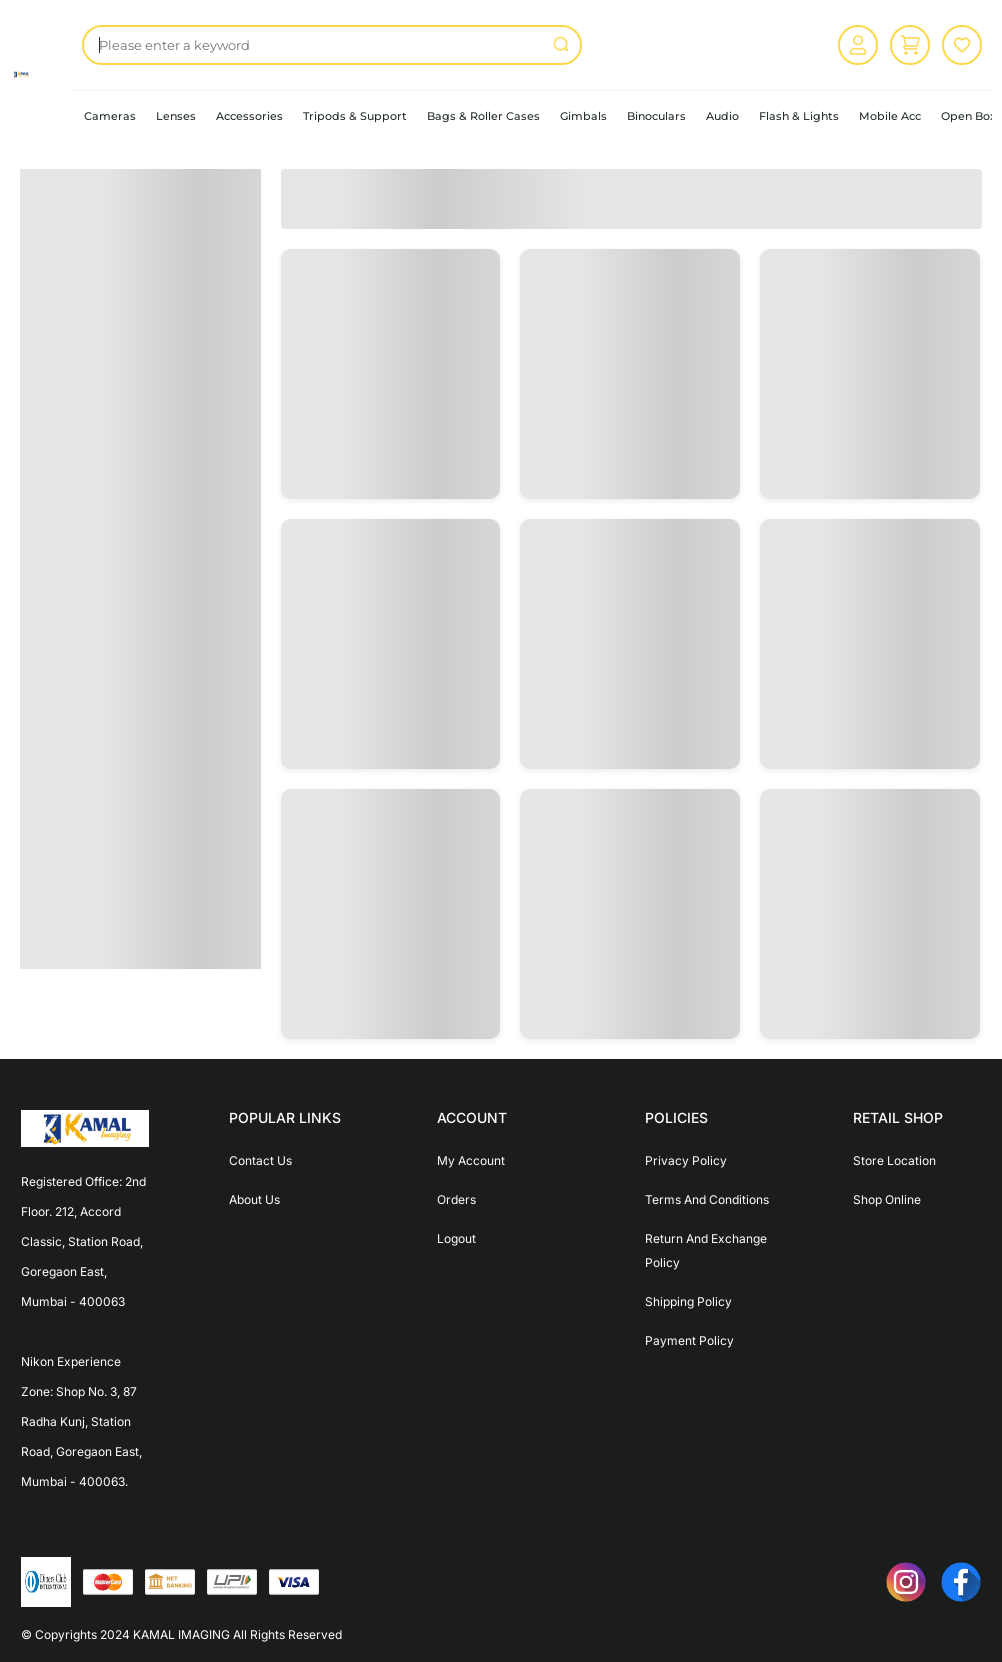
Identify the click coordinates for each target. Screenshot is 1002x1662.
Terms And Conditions (707, 1199)
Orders (456, 1199)
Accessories (249, 116)
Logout (456, 1238)
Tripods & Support (355, 116)
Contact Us (260, 1160)
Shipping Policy (688, 1301)
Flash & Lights (799, 116)
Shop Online (887, 1199)
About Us (254, 1199)
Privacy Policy (686, 1160)
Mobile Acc (890, 116)
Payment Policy (689, 1340)
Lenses (176, 116)
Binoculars (656, 116)
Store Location (894, 1160)
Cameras (110, 116)
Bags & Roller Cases (483, 116)
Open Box (968, 116)
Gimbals (583, 116)
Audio (722, 116)
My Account (471, 1160)
